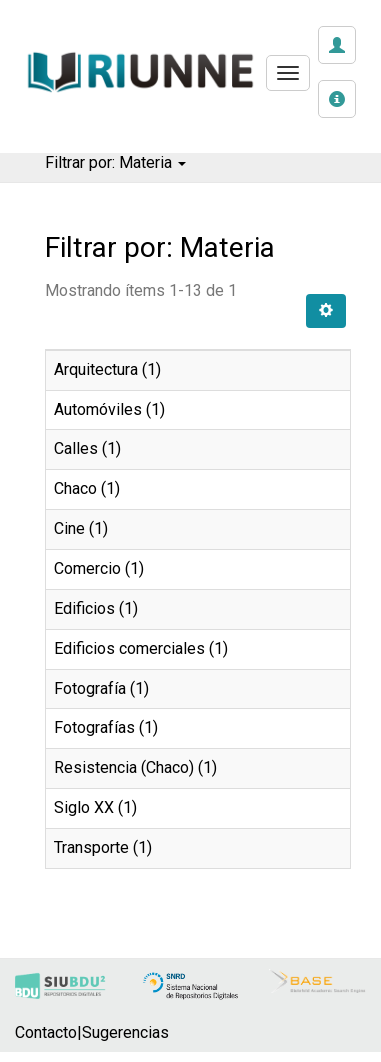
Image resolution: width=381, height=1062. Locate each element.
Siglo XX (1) (95, 807)
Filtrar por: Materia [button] (115, 162)
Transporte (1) (103, 847)
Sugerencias (125, 1032)
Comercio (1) (99, 568)
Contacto (46, 1032)
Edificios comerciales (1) (141, 648)
